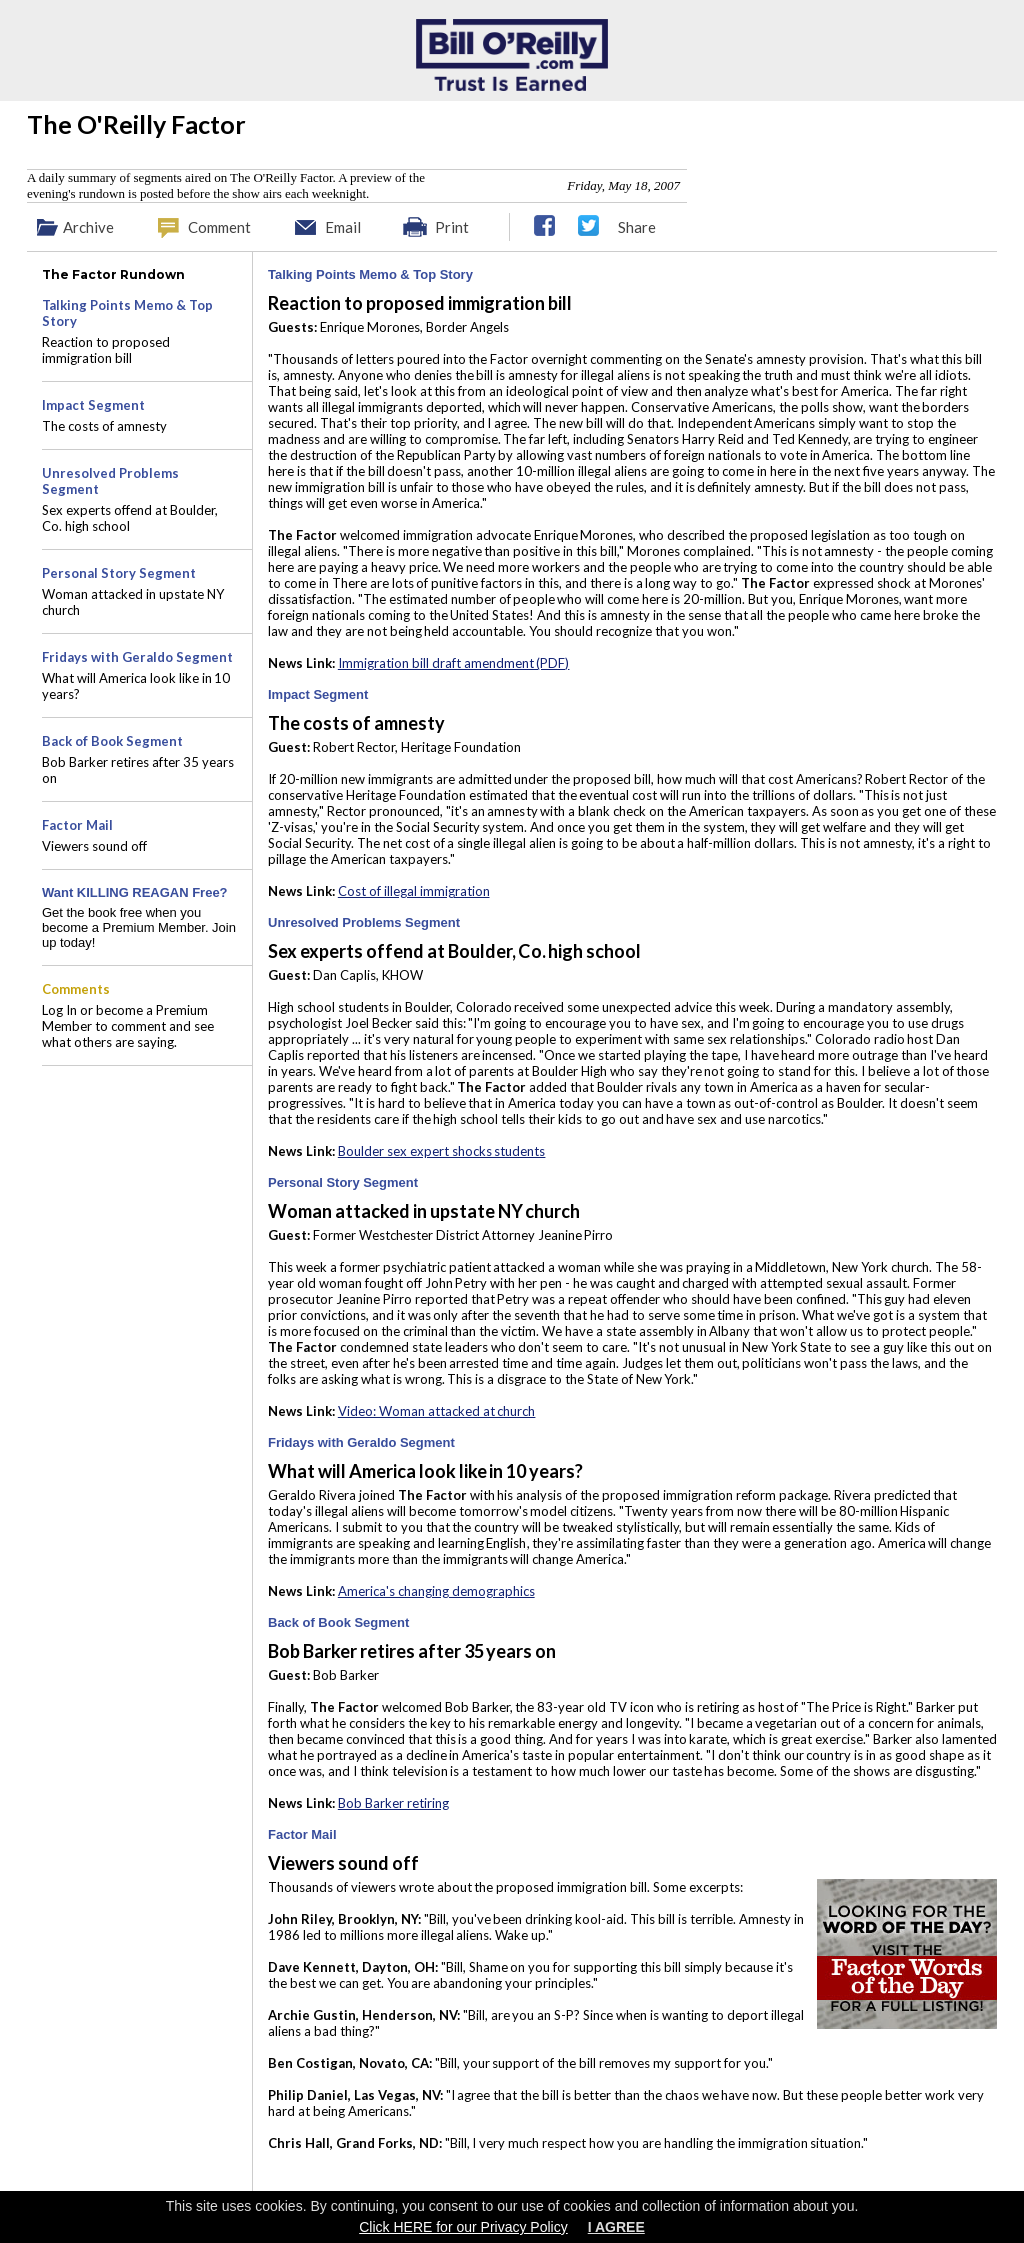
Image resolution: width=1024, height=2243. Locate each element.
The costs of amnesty (104, 426)
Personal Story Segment (343, 1182)
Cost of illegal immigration (414, 891)
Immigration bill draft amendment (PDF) (454, 663)
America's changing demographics (436, 1591)
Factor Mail (302, 1834)
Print (452, 227)
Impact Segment (318, 694)
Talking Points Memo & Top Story (370, 274)
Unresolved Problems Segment (364, 922)
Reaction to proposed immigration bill (106, 350)
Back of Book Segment (338, 1622)
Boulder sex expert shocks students (442, 1151)
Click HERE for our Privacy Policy (463, 2227)
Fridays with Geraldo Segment (361, 1442)
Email (343, 227)
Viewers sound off (94, 846)
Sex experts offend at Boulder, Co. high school (130, 518)
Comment (219, 227)
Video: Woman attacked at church (437, 1411)
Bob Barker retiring (393, 1803)
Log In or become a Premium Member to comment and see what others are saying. (128, 1026)
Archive (88, 227)
